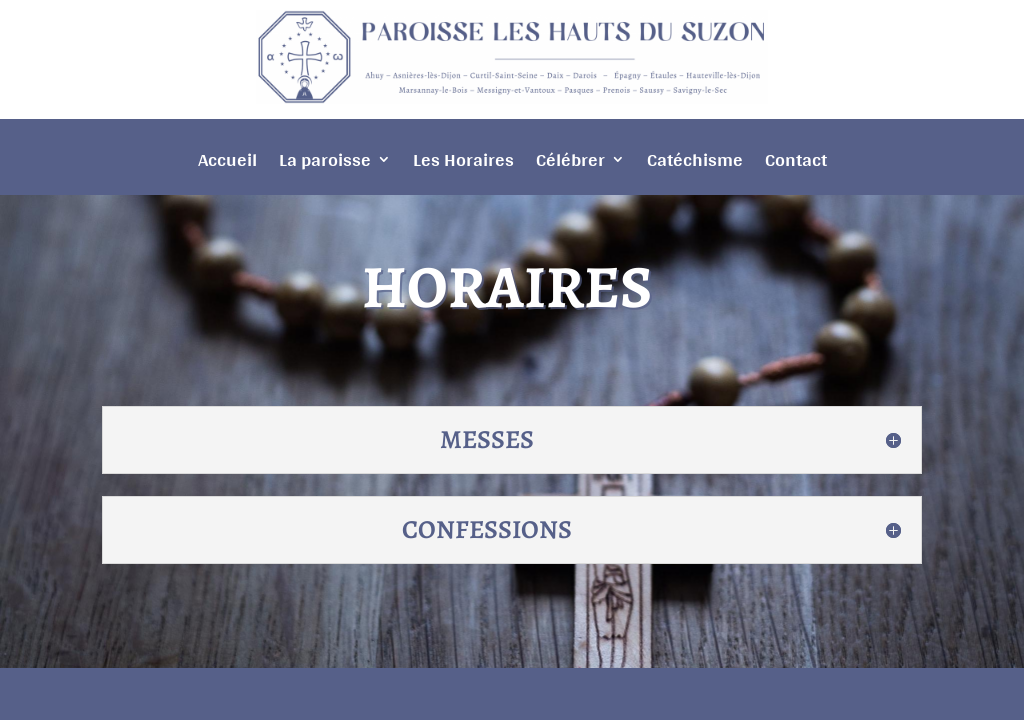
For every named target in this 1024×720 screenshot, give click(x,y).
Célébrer (570, 164)
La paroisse (325, 164)
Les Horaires (463, 164)
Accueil (227, 164)
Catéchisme (695, 164)
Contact (796, 164)
